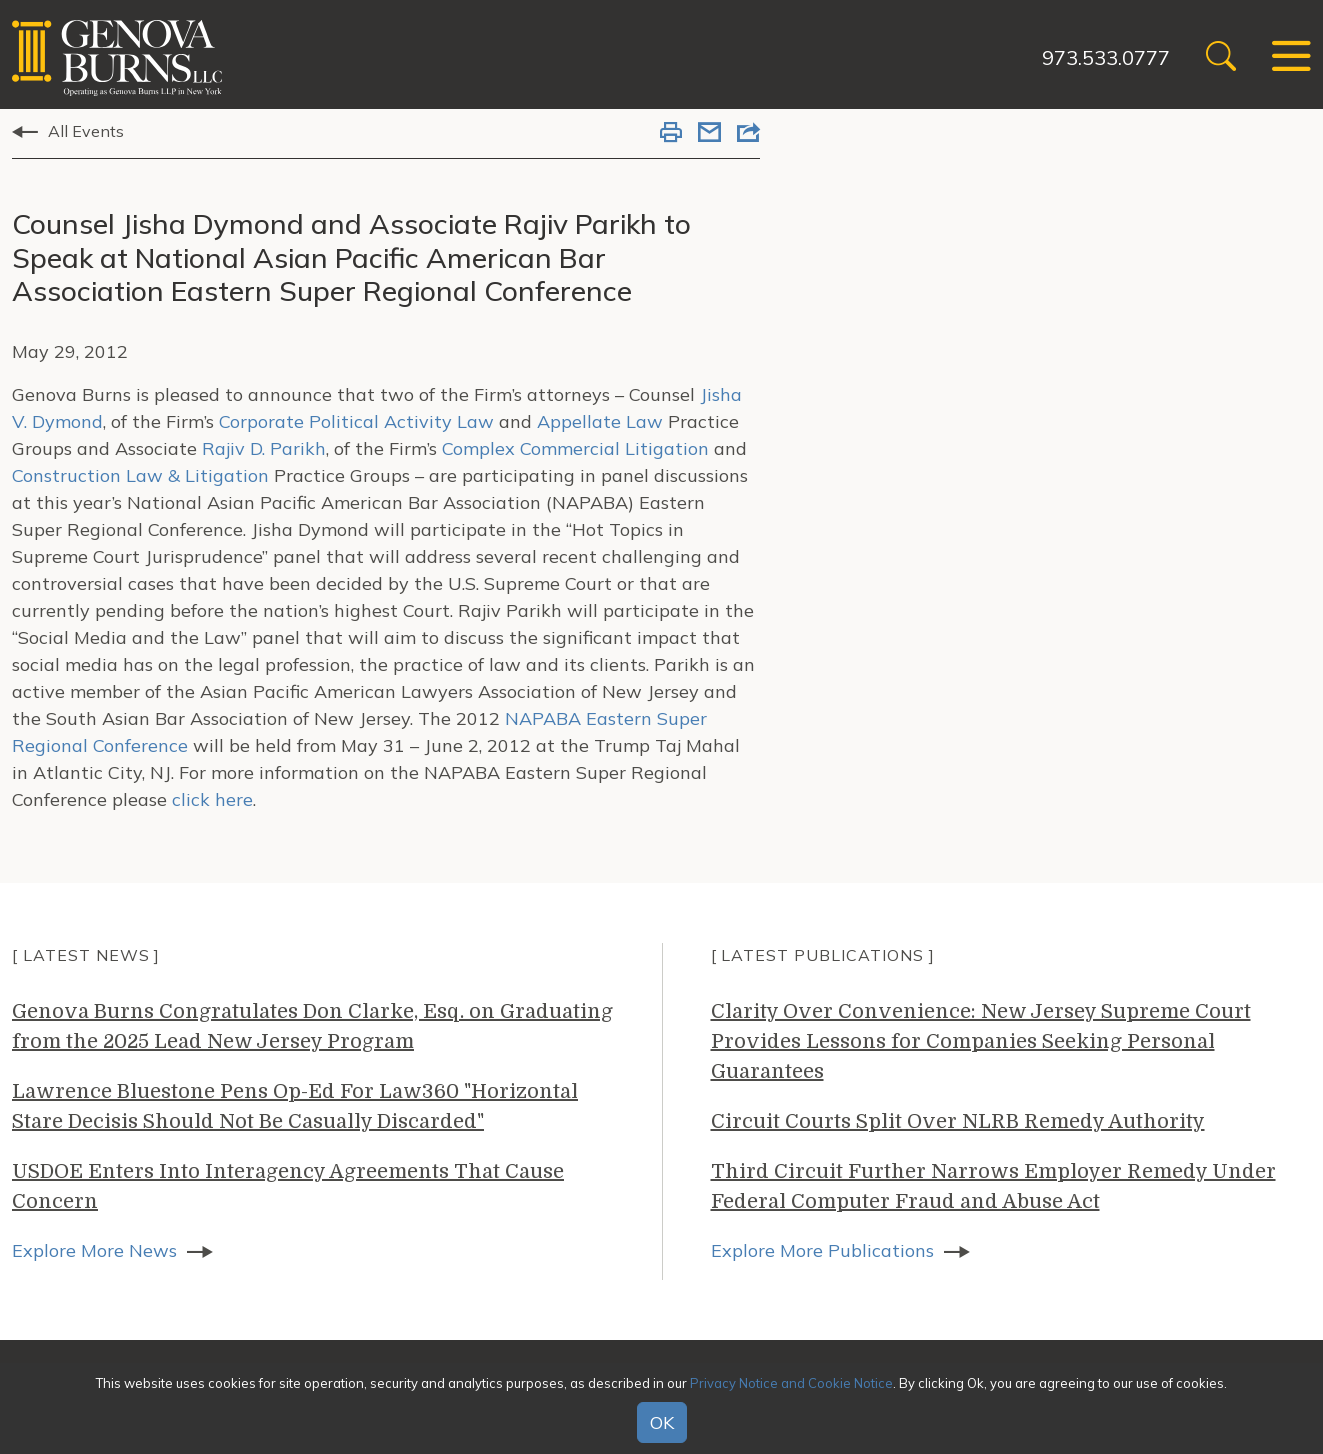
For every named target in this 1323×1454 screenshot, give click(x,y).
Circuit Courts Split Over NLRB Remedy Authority (958, 1121)
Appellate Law (600, 421)
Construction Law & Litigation (140, 475)
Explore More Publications (822, 1250)
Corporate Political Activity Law (356, 421)
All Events (86, 131)
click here (212, 799)
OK (662, 1422)
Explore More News (94, 1250)
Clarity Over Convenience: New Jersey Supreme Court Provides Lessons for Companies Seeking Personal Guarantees (981, 1041)
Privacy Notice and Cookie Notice (791, 1383)
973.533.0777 (1106, 57)
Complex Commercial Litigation (575, 448)
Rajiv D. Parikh (261, 448)
